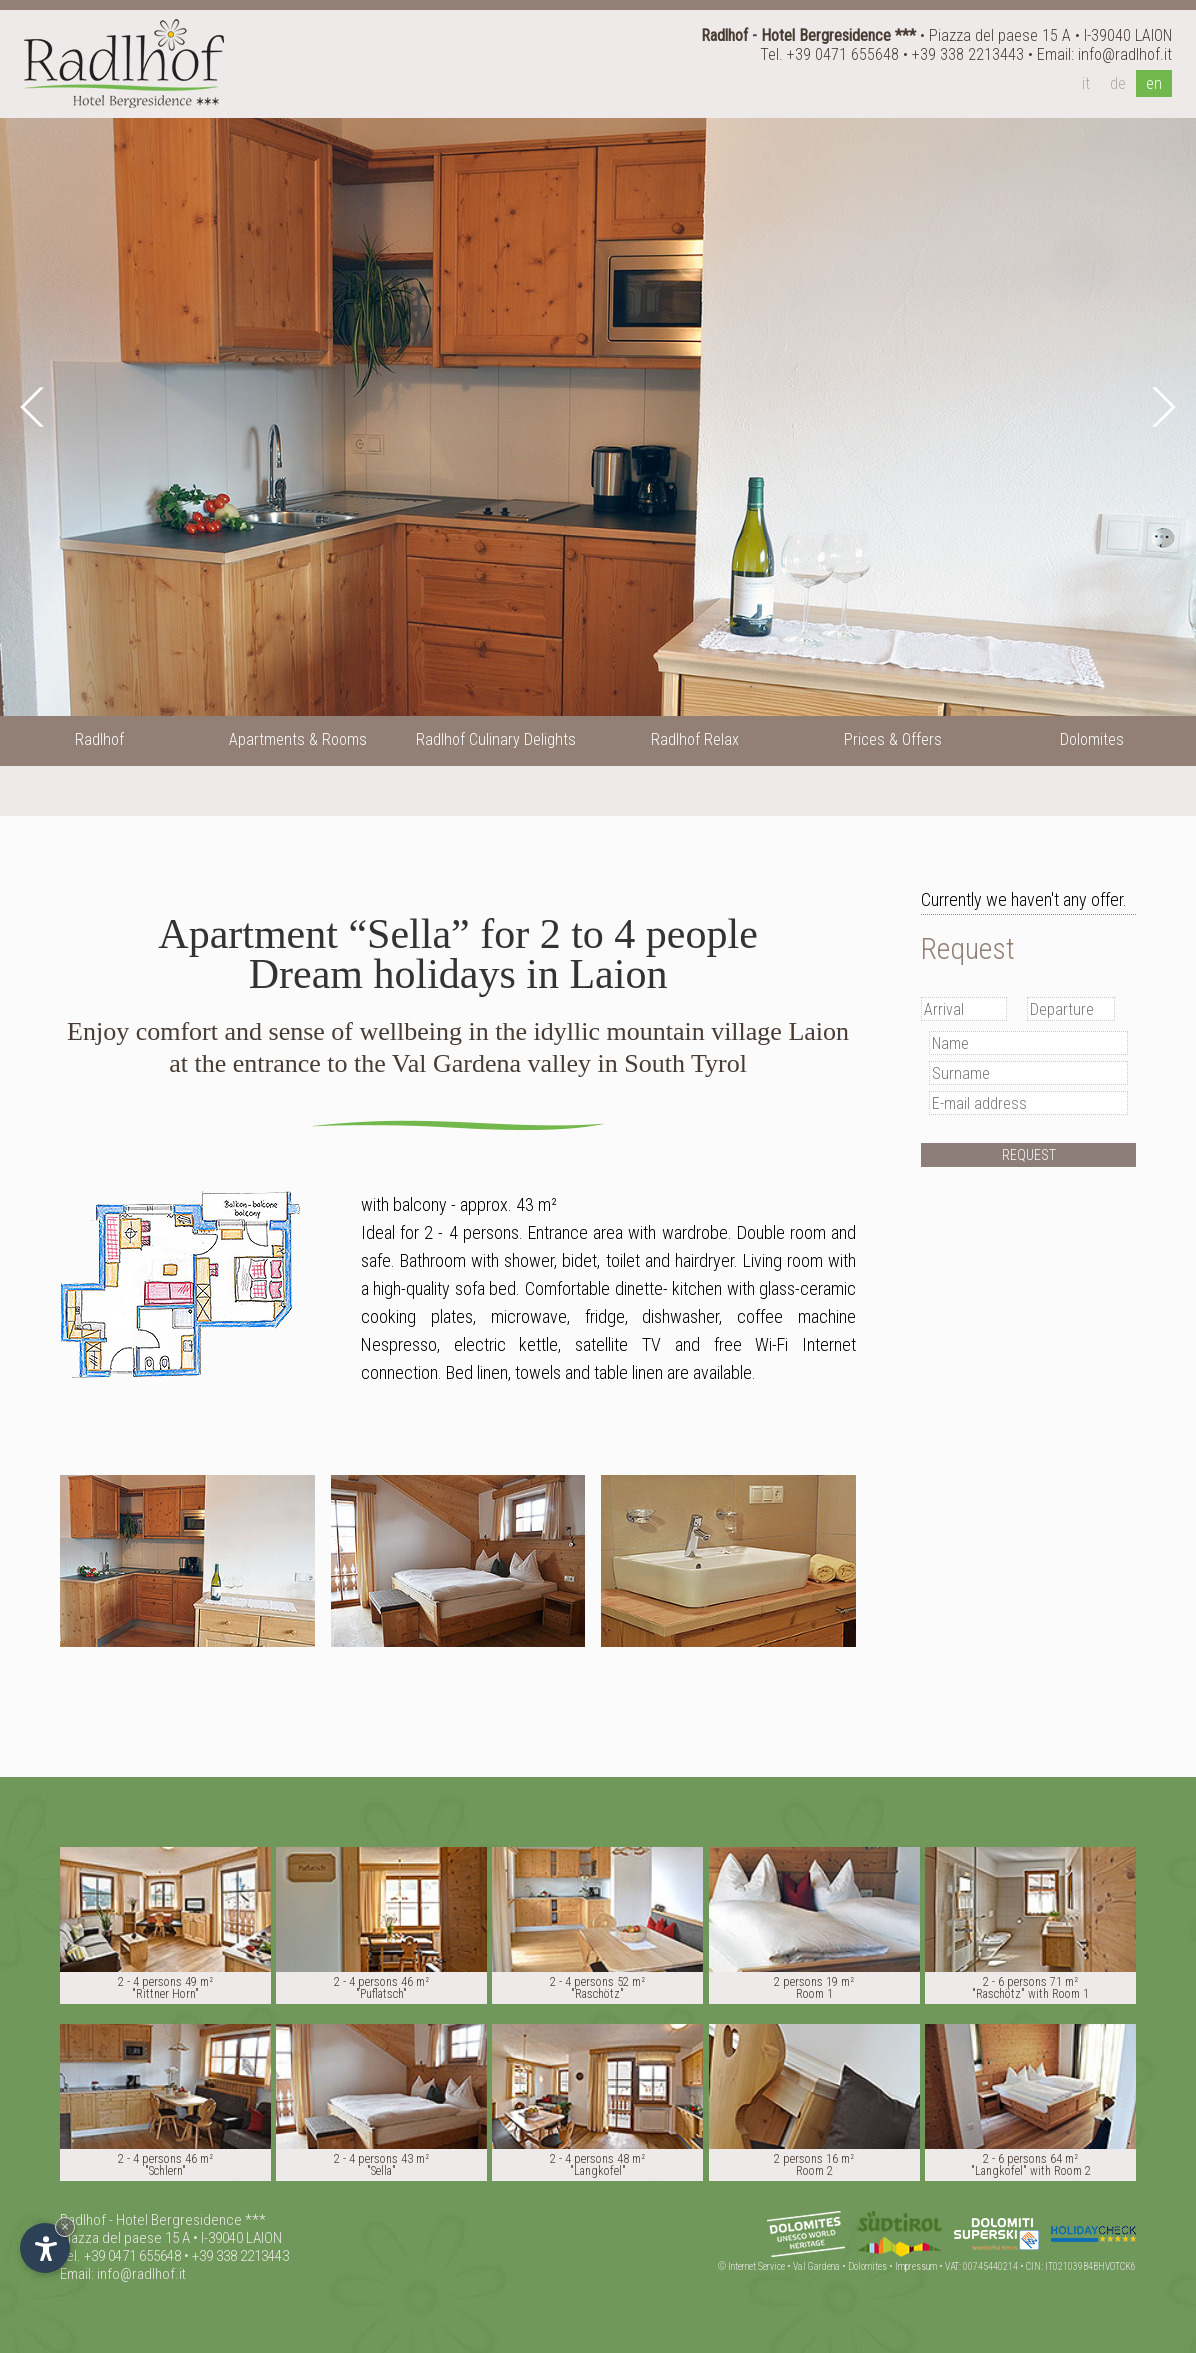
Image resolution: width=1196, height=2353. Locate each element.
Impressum (916, 2266)
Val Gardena (816, 2266)
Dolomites (867, 2266)
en (1154, 83)
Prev (35, 407)
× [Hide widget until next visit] (65, 2226)
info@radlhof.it (1125, 54)
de (1118, 83)
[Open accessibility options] (45, 2248)
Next (1161, 407)
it (1086, 83)
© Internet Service (751, 2266)
